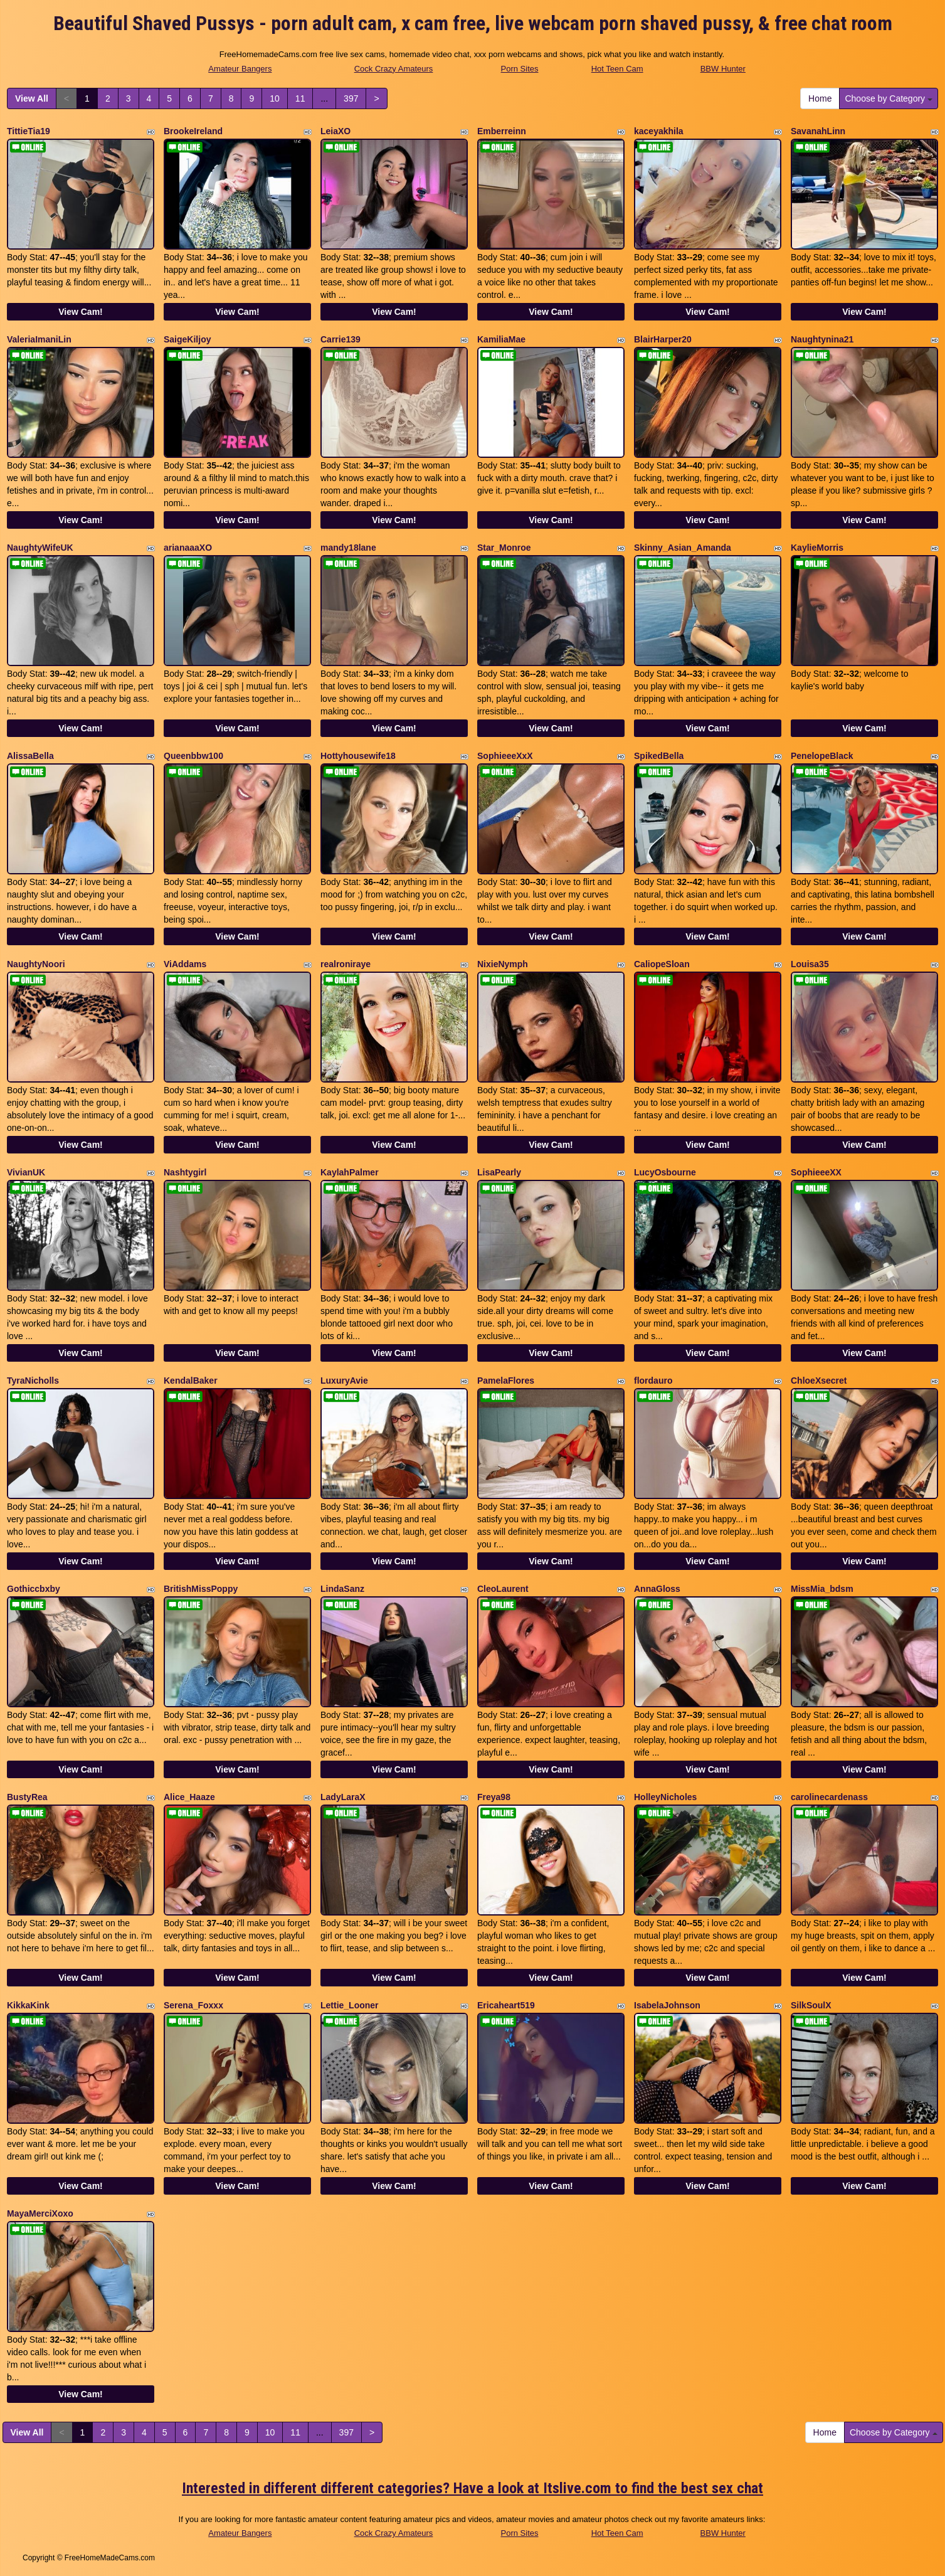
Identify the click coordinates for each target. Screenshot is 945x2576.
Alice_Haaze (189, 1797)
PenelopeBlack (822, 756)
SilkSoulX (811, 2005)
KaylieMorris (817, 548)
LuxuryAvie (344, 1380)
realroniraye (345, 964)
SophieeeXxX (505, 756)
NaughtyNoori (36, 964)
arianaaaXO (188, 548)
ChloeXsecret (819, 1380)
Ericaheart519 (506, 2005)
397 (351, 98)
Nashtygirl (185, 1172)
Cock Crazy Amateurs (393, 68)
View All (31, 98)
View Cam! (80, 312)
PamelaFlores (505, 1380)
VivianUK (26, 1172)
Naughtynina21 (822, 339)
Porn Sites (520, 68)
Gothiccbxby (33, 1589)
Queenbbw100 (193, 756)
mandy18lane (348, 548)
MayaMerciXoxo (40, 2213)
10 (275, 98)
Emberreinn (501, 131)
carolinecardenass (829, 1797)
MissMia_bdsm (822, 1589)
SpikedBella (659, 756)
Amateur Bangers (240, 68)
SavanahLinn (818, 131)
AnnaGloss (657, 1589)
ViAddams (185, 964)
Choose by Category (888, 98)
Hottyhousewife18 (358, 756)
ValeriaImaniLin (39, 339)
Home (819, 98)
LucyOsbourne (665, 1172)
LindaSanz (342, 1589)
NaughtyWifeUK (40, 548)
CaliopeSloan (662, 964)
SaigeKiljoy (187, 339)
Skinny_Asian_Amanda (682, 548)
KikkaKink (28, 2005)
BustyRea (27, 1797)
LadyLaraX (343, 1797)
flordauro (653, 1380)
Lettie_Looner (349, 2005)
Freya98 (493, 1797)
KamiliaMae (501, 339)
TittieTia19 (28, 131)
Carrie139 (340, 339)
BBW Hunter (723, 68)
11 (300, 98)
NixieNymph (502, 964)
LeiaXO (335, 131)
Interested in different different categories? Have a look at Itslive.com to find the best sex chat (472, 2488)
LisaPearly (499, 1172)
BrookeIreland (193, 131)
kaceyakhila (659, 131)
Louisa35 (810, 964)
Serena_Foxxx (193, 2005)
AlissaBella (30, 756)
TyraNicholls (33, 1380)
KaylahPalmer (349, 1172)
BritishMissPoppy (201, 1589)
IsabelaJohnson (667, 2005)
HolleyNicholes (665, 1797)
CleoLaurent (503, 1589)
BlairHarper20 (663, 339)
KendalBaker (191, 1380)
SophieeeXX (816, 1172)
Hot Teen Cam (617, 68)
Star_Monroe (504, 548)
